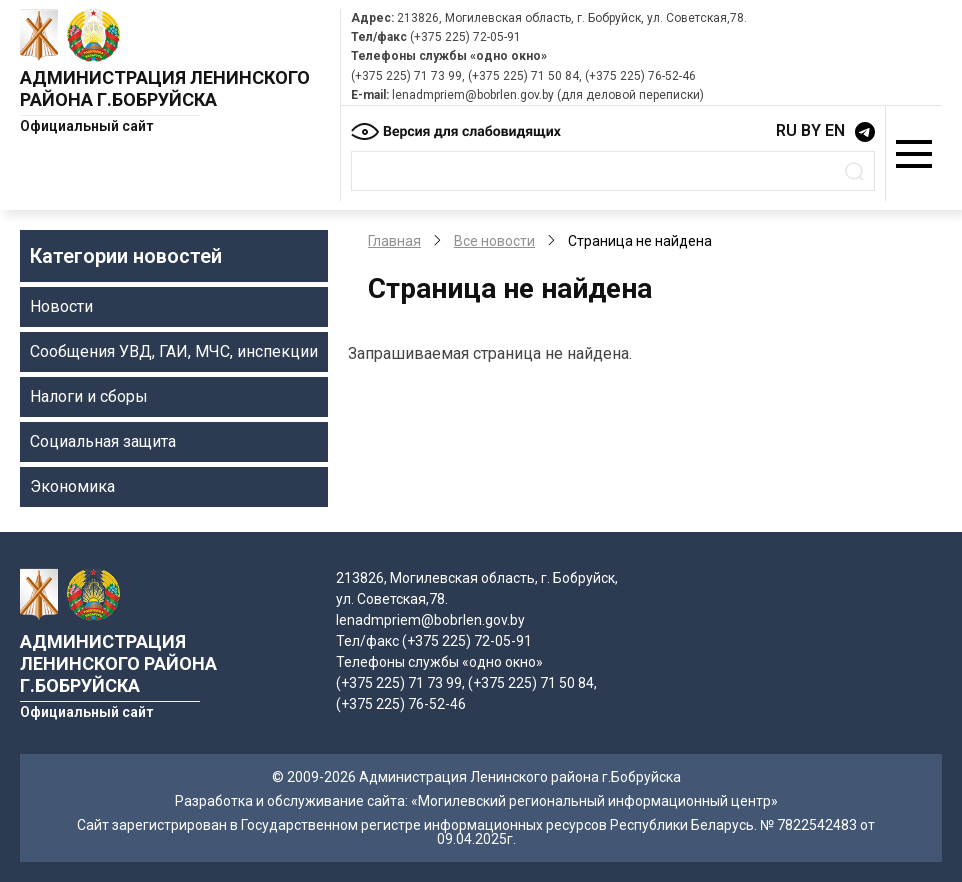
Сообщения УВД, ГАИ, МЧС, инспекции (174, 351)
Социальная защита (103, 441)
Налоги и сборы (89, 396)
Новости (61, 306)
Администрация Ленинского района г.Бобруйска (165, 88)
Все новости (494, 241)
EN (835, 130)
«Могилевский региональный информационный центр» (594, 801)
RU (786, 130)
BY (811, 130)
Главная (394, 241)
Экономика (72, 486)
